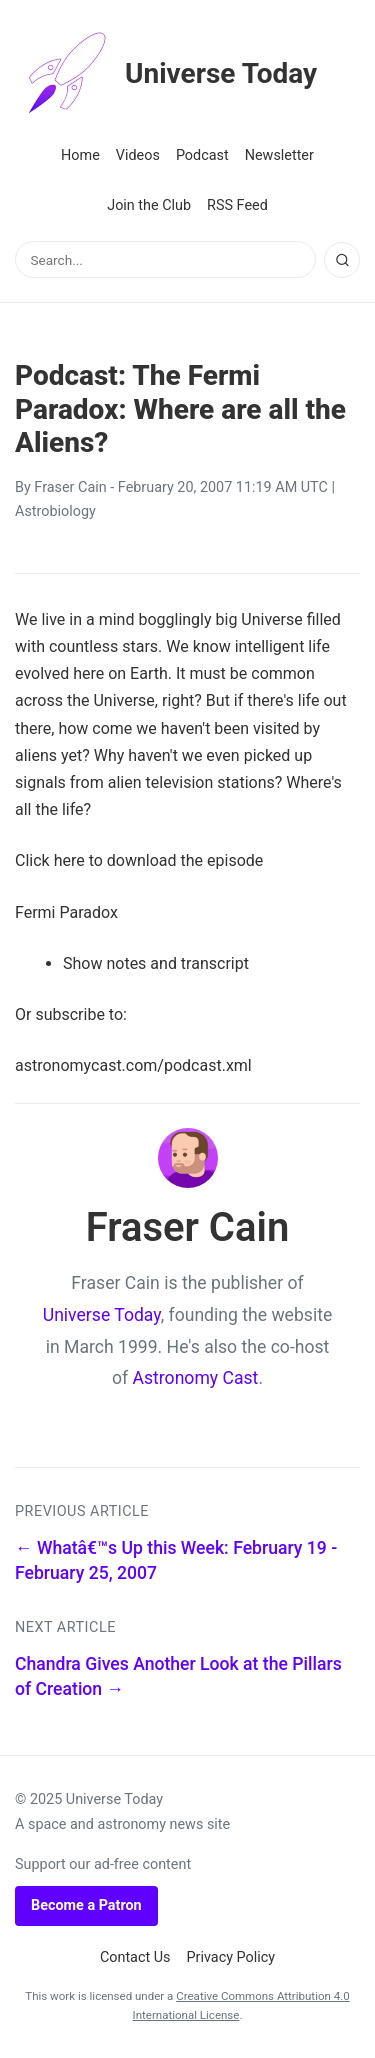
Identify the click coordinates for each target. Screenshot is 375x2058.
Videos (138, 155)
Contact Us (135, 1957)
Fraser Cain (70, 487)
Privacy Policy (231, 1957)
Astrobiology (55, 511)
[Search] (342, 260)
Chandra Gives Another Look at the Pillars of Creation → (178, 1676)
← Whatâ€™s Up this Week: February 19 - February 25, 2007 (176, 1560)
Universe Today (166, 74)
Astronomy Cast (196, 1378)
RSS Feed (237, 205)
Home (80, 155)
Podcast (202, 155)
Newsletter (279, 155)
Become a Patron (86, 1905)
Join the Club (149, 205)
